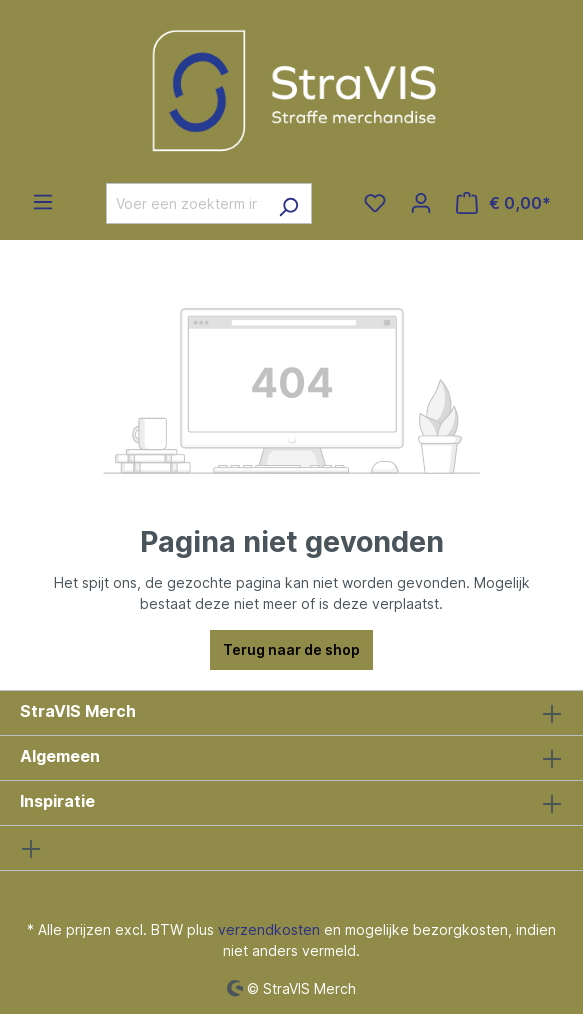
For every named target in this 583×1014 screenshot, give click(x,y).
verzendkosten (269, 929)
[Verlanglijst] (375, 203)
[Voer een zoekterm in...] (186, 203)
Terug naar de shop (291, 649)
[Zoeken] (288, 203)
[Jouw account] (421, 203)
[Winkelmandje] (503, 203)
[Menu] (43, 202)
